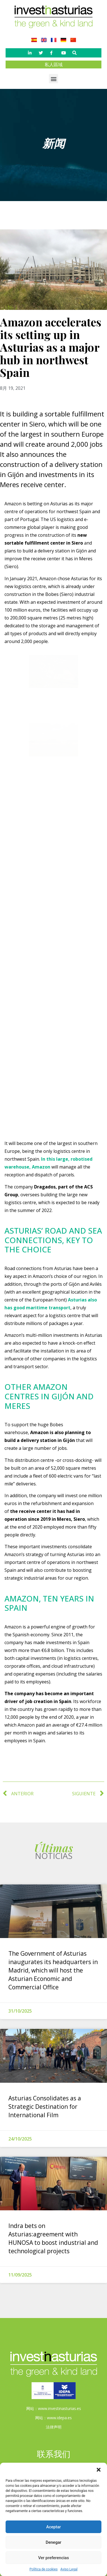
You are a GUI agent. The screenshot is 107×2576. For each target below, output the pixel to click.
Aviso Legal (68, 2569)
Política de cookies (44, 2569)
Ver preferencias (53, 2557)
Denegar (53, 2542)
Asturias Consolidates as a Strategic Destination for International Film (44, 2106)
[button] (98, 2470)
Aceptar (53, 2526)
